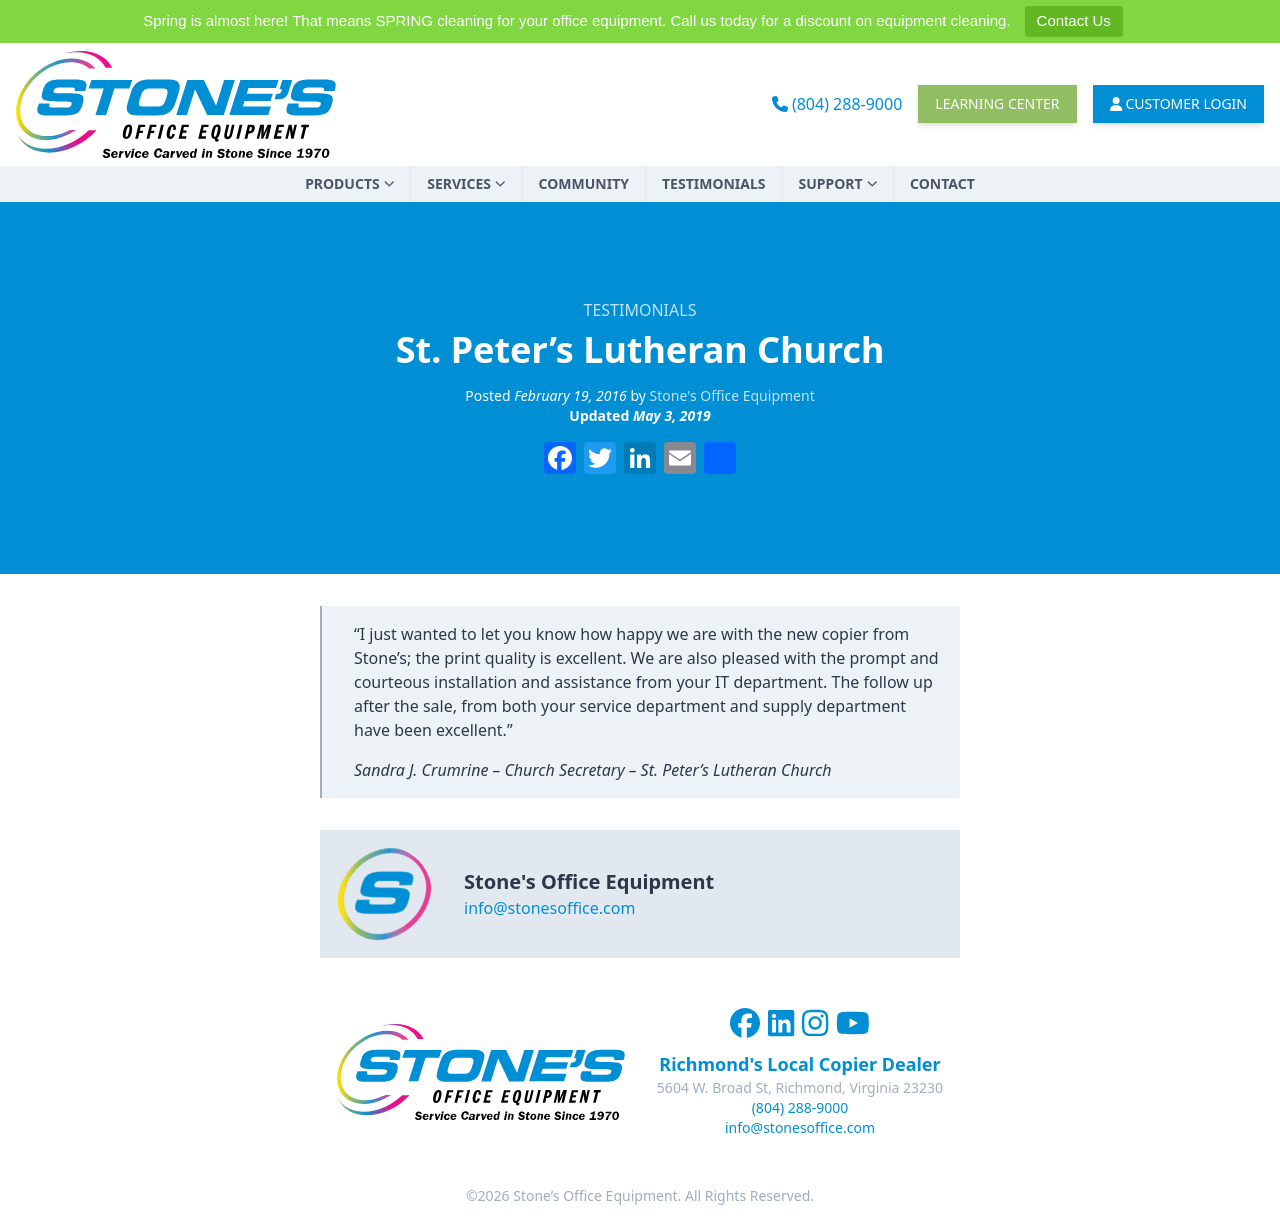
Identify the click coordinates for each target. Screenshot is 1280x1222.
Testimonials (714, 183)
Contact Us (1074, 20)
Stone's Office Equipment (732, 395)
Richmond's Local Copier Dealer (799, 1064)
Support (838, 183)
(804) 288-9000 (837, 104)
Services (466, 183)
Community (584, 183)
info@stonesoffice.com (549, 908)
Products (349, 183)
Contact (942, 183)
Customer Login (1179, 103)
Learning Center (997, 103)
